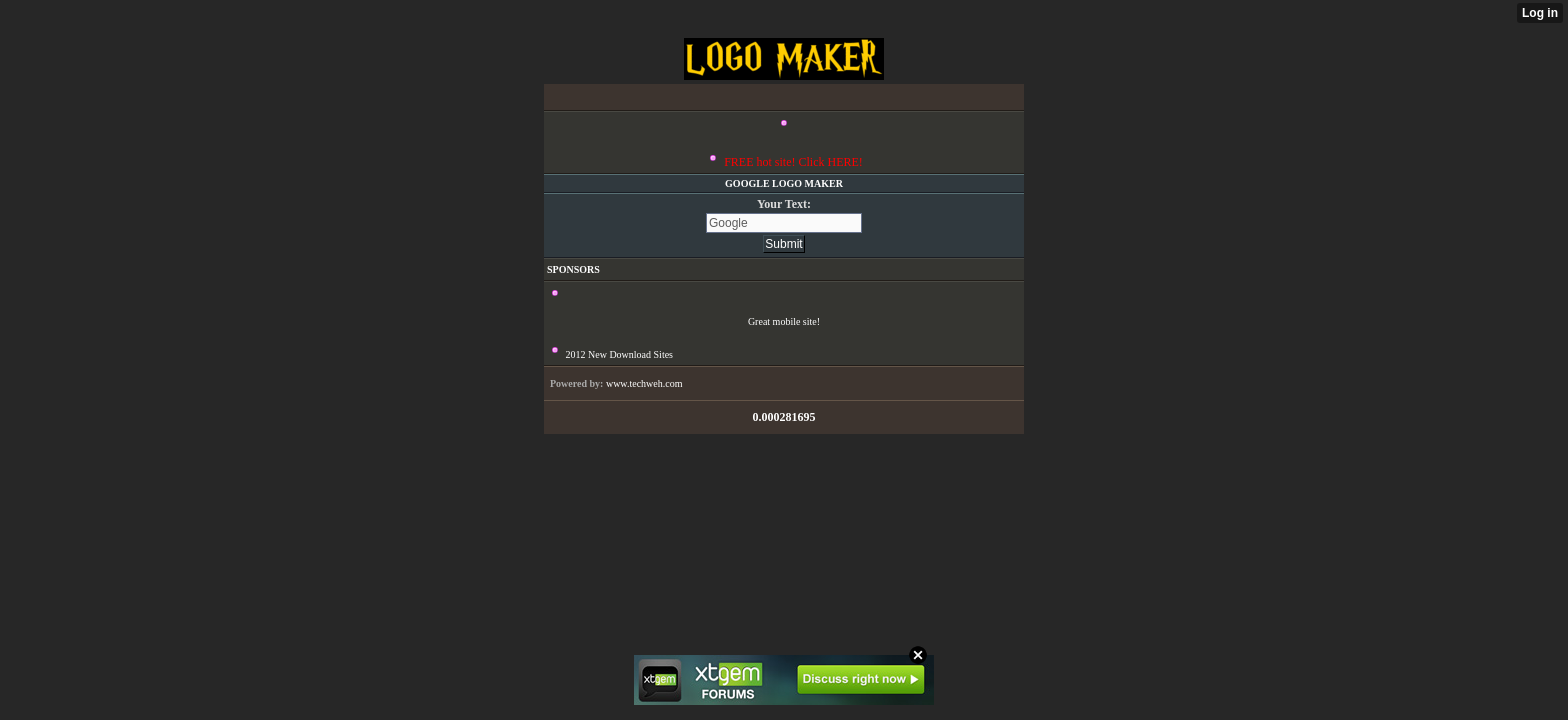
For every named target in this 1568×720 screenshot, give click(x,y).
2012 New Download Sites (620, 354)
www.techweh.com (644, 383)
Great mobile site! (784, 321)
